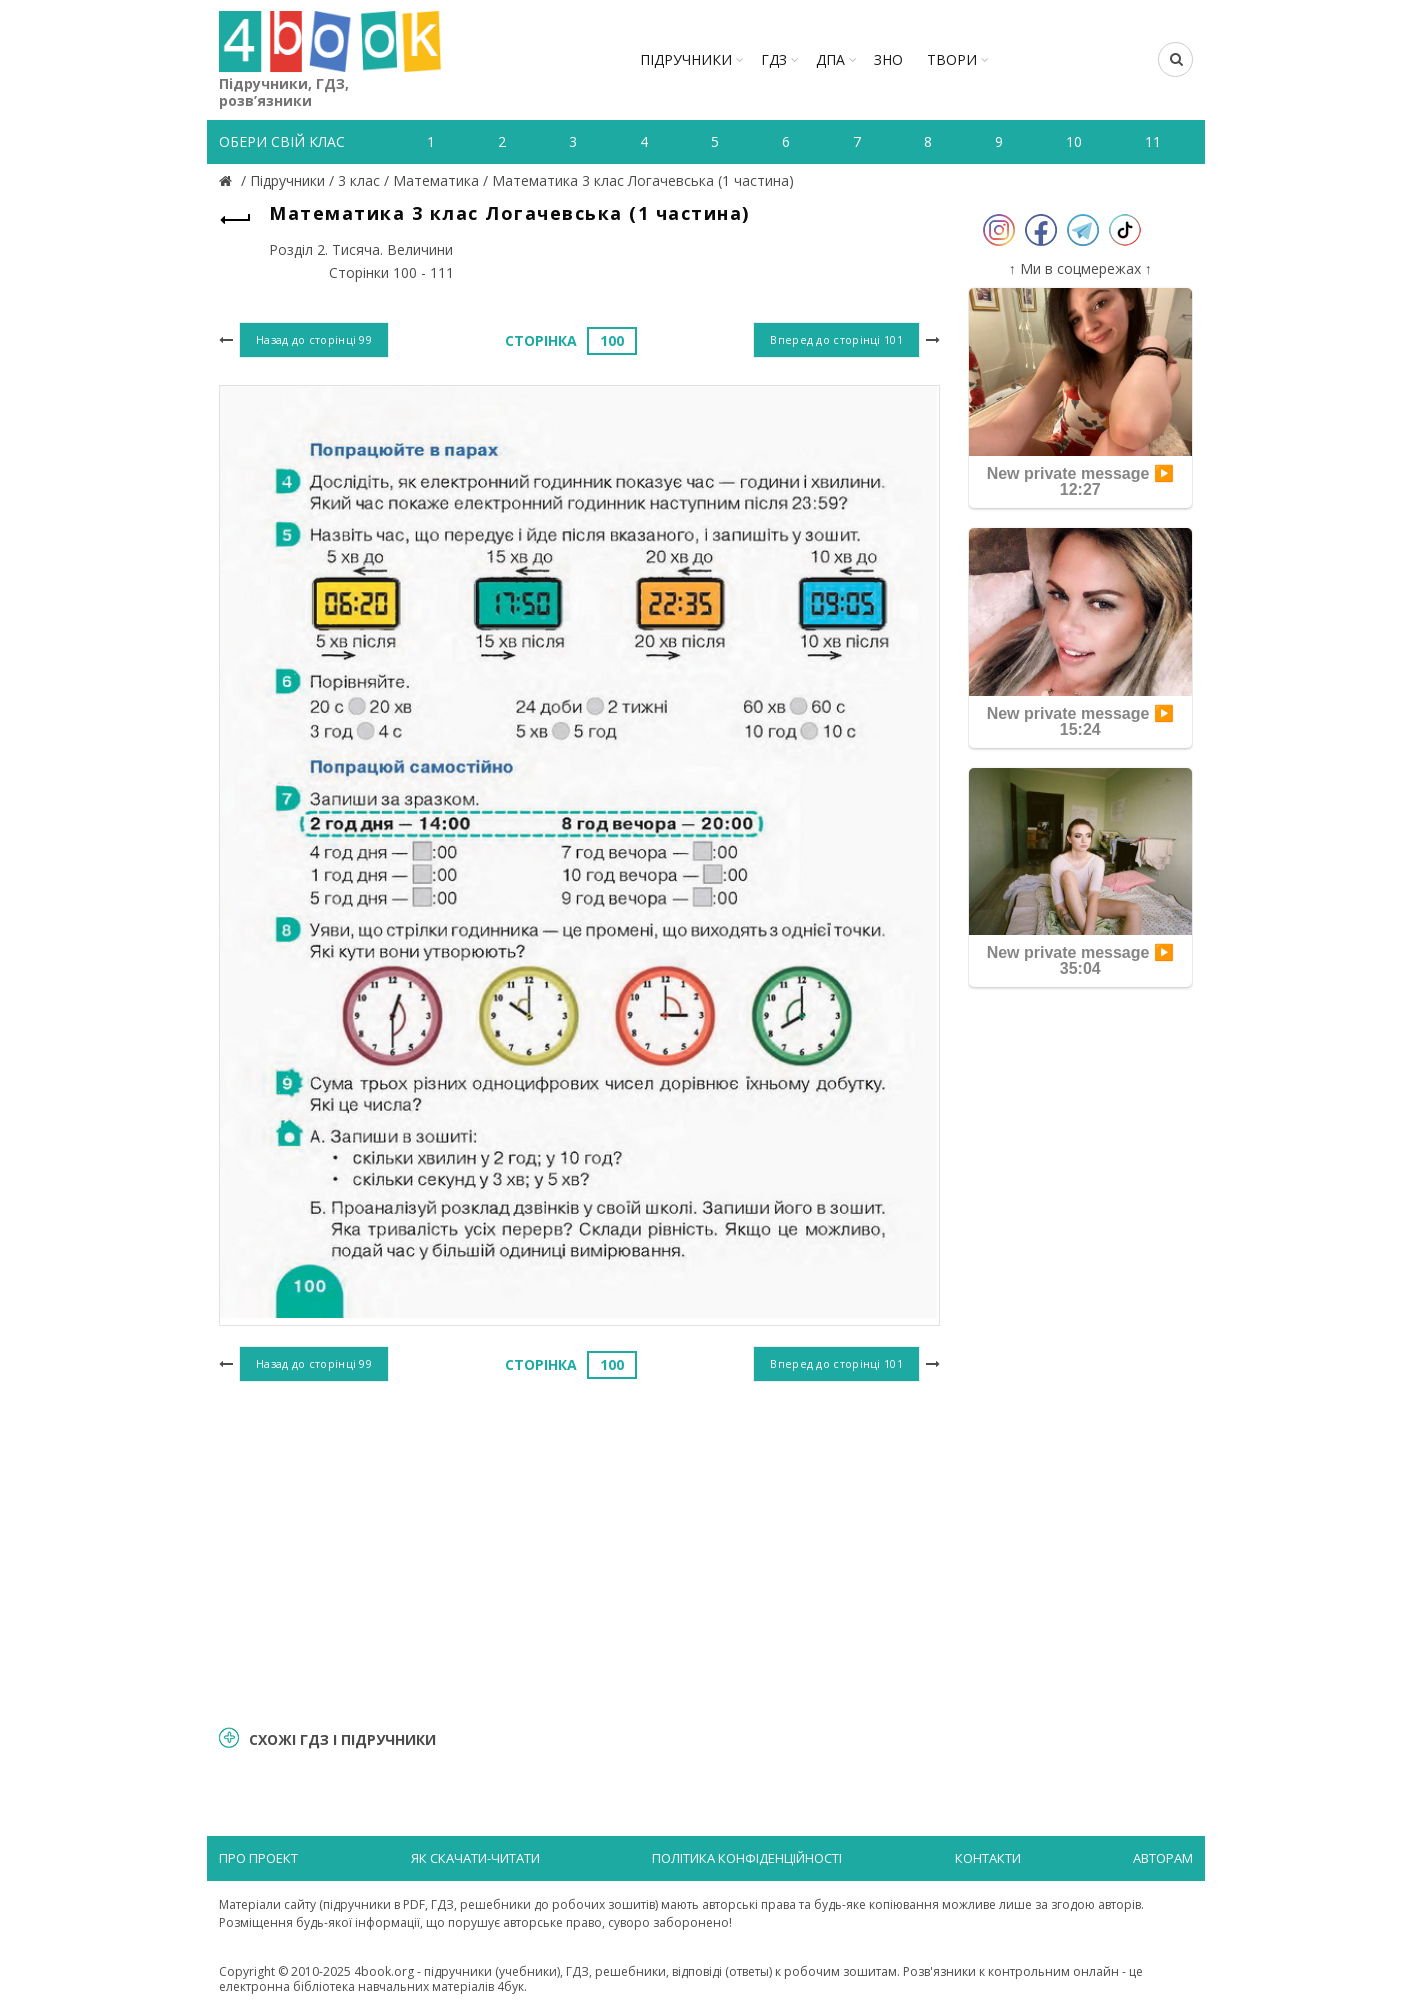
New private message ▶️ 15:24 (1080, 721)
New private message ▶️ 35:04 (1080, 960)
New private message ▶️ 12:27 (1080, 481)
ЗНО (888, 59)
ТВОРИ (952, 59)
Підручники (686, 59)
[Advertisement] (579, 1551)
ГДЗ (774, 59)
